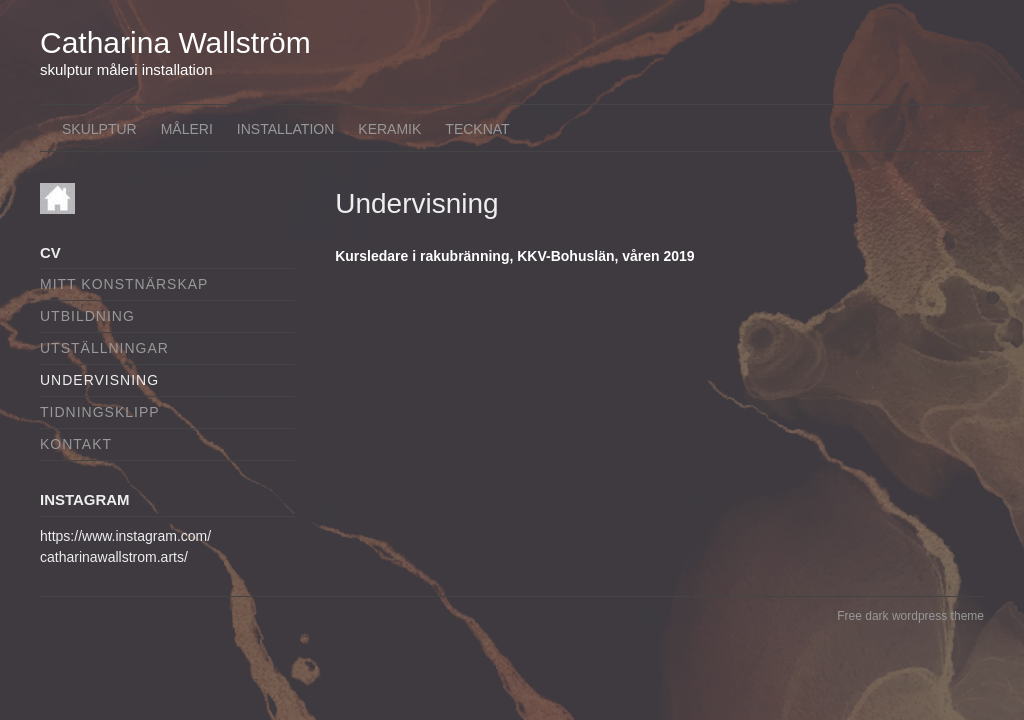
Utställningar (104, 348)
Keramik (389, 129)
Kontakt (76, 444)
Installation (286, 129)
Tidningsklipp (100, 412)
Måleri (187, 129)
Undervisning (99, 380)
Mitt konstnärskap (124, 284)
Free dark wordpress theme (910, 616)
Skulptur (99, 129)
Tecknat (477, 129)
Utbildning (87, 316)
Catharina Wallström (175, 42)
